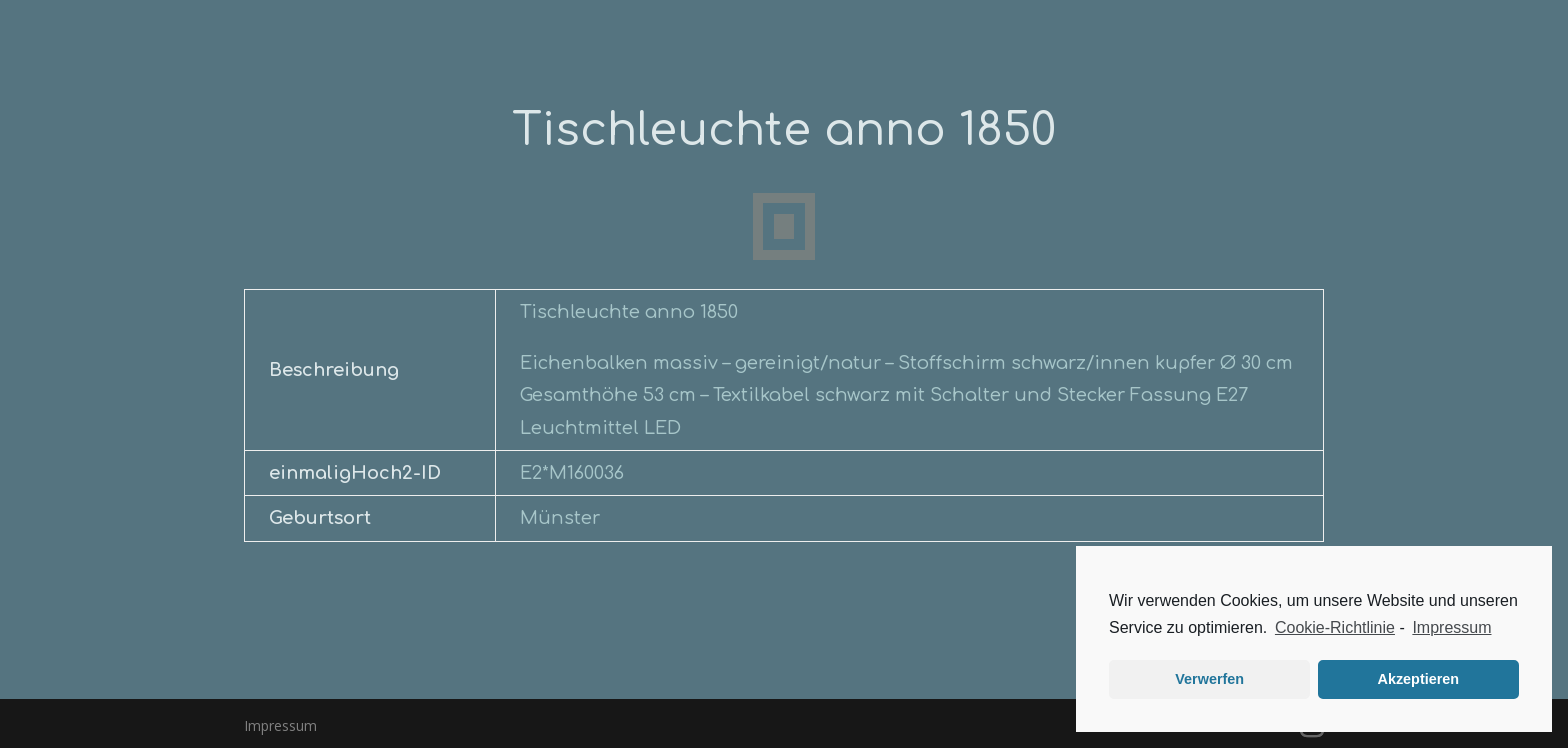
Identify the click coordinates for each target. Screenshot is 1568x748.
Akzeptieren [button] (1419, 679)
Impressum (280, 725)
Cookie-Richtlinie (1335, 627)
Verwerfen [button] (1209, 679)
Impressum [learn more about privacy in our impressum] (1451, 627)
